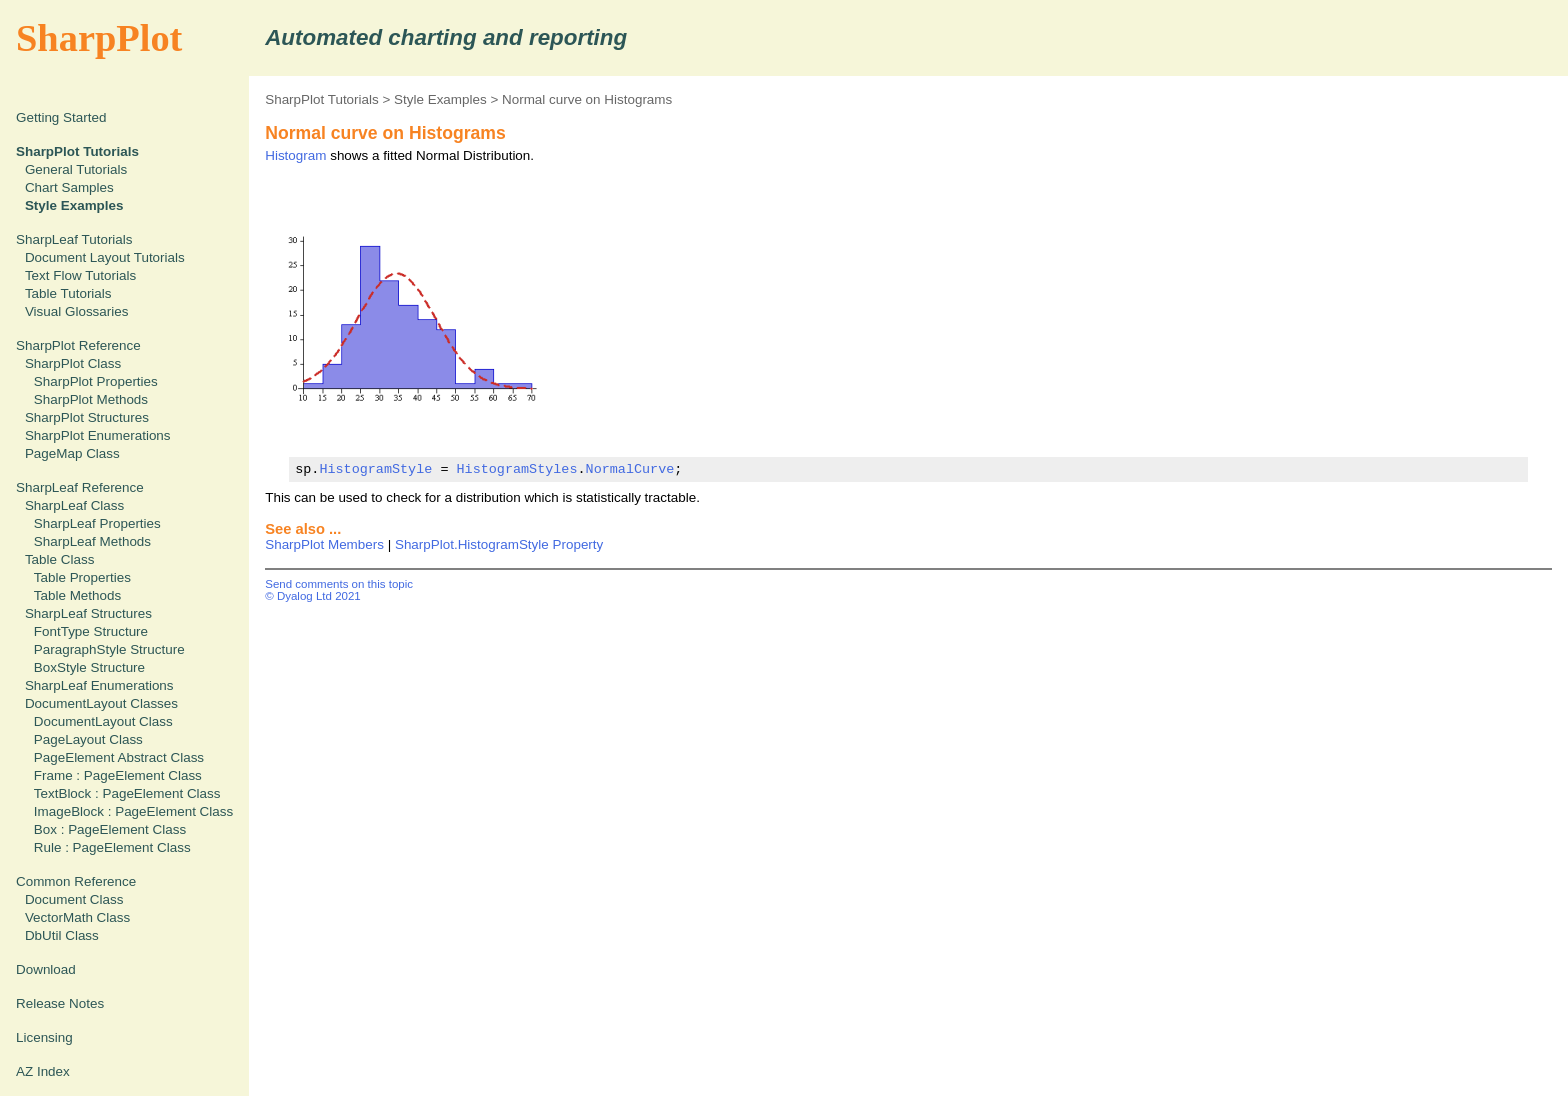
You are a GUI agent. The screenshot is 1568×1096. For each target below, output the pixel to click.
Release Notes (60, 1003)
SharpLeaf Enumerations (99, 685)
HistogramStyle (375, 469)
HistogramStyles (516, 469)
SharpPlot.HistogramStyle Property (499, 544)
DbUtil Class (62, 935)
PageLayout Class (88, 739)
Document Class (74, 899)
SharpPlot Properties (96, 381)
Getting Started (61, 117)
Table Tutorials (68, 293)
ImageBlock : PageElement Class (133, 811)
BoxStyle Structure (89, 667)
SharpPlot (99, 38)
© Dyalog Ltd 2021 (313, 596)
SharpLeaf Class (74, 505)
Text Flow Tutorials (80, 275)
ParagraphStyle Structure (109, 649)
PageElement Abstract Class (119, 757)
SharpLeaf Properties (97, 523)
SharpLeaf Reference (80, 487)
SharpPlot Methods (91, 399)
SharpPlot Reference (78, 345)
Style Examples (440, 99)
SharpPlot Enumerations (98, 435)
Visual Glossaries (77, 311)
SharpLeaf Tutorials (74, 239)
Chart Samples (69, 187)
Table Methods (77, 595)
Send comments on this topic (339, 584)
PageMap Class (72, 453)
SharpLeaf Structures (88, 613)
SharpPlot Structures (87, 417)
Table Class (59, 559)
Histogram (295, 155)
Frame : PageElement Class (118, 775)
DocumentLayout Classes (101, 703)
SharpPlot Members (324, 544)
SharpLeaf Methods (92, 541)
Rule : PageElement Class (112, 847)
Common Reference (76, 881)
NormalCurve (629, 469)
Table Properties (82, 577)
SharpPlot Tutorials (322, 99)
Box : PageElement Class (110, 829)
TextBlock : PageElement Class (127, 793)
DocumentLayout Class (103, 721)
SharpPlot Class (73, 363)
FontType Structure (91, 631)
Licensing (44, 1037)
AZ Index (43, 1071)
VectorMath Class (77, 917)
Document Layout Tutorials (105, 257)
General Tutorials (76, 169)
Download (46, 969)
